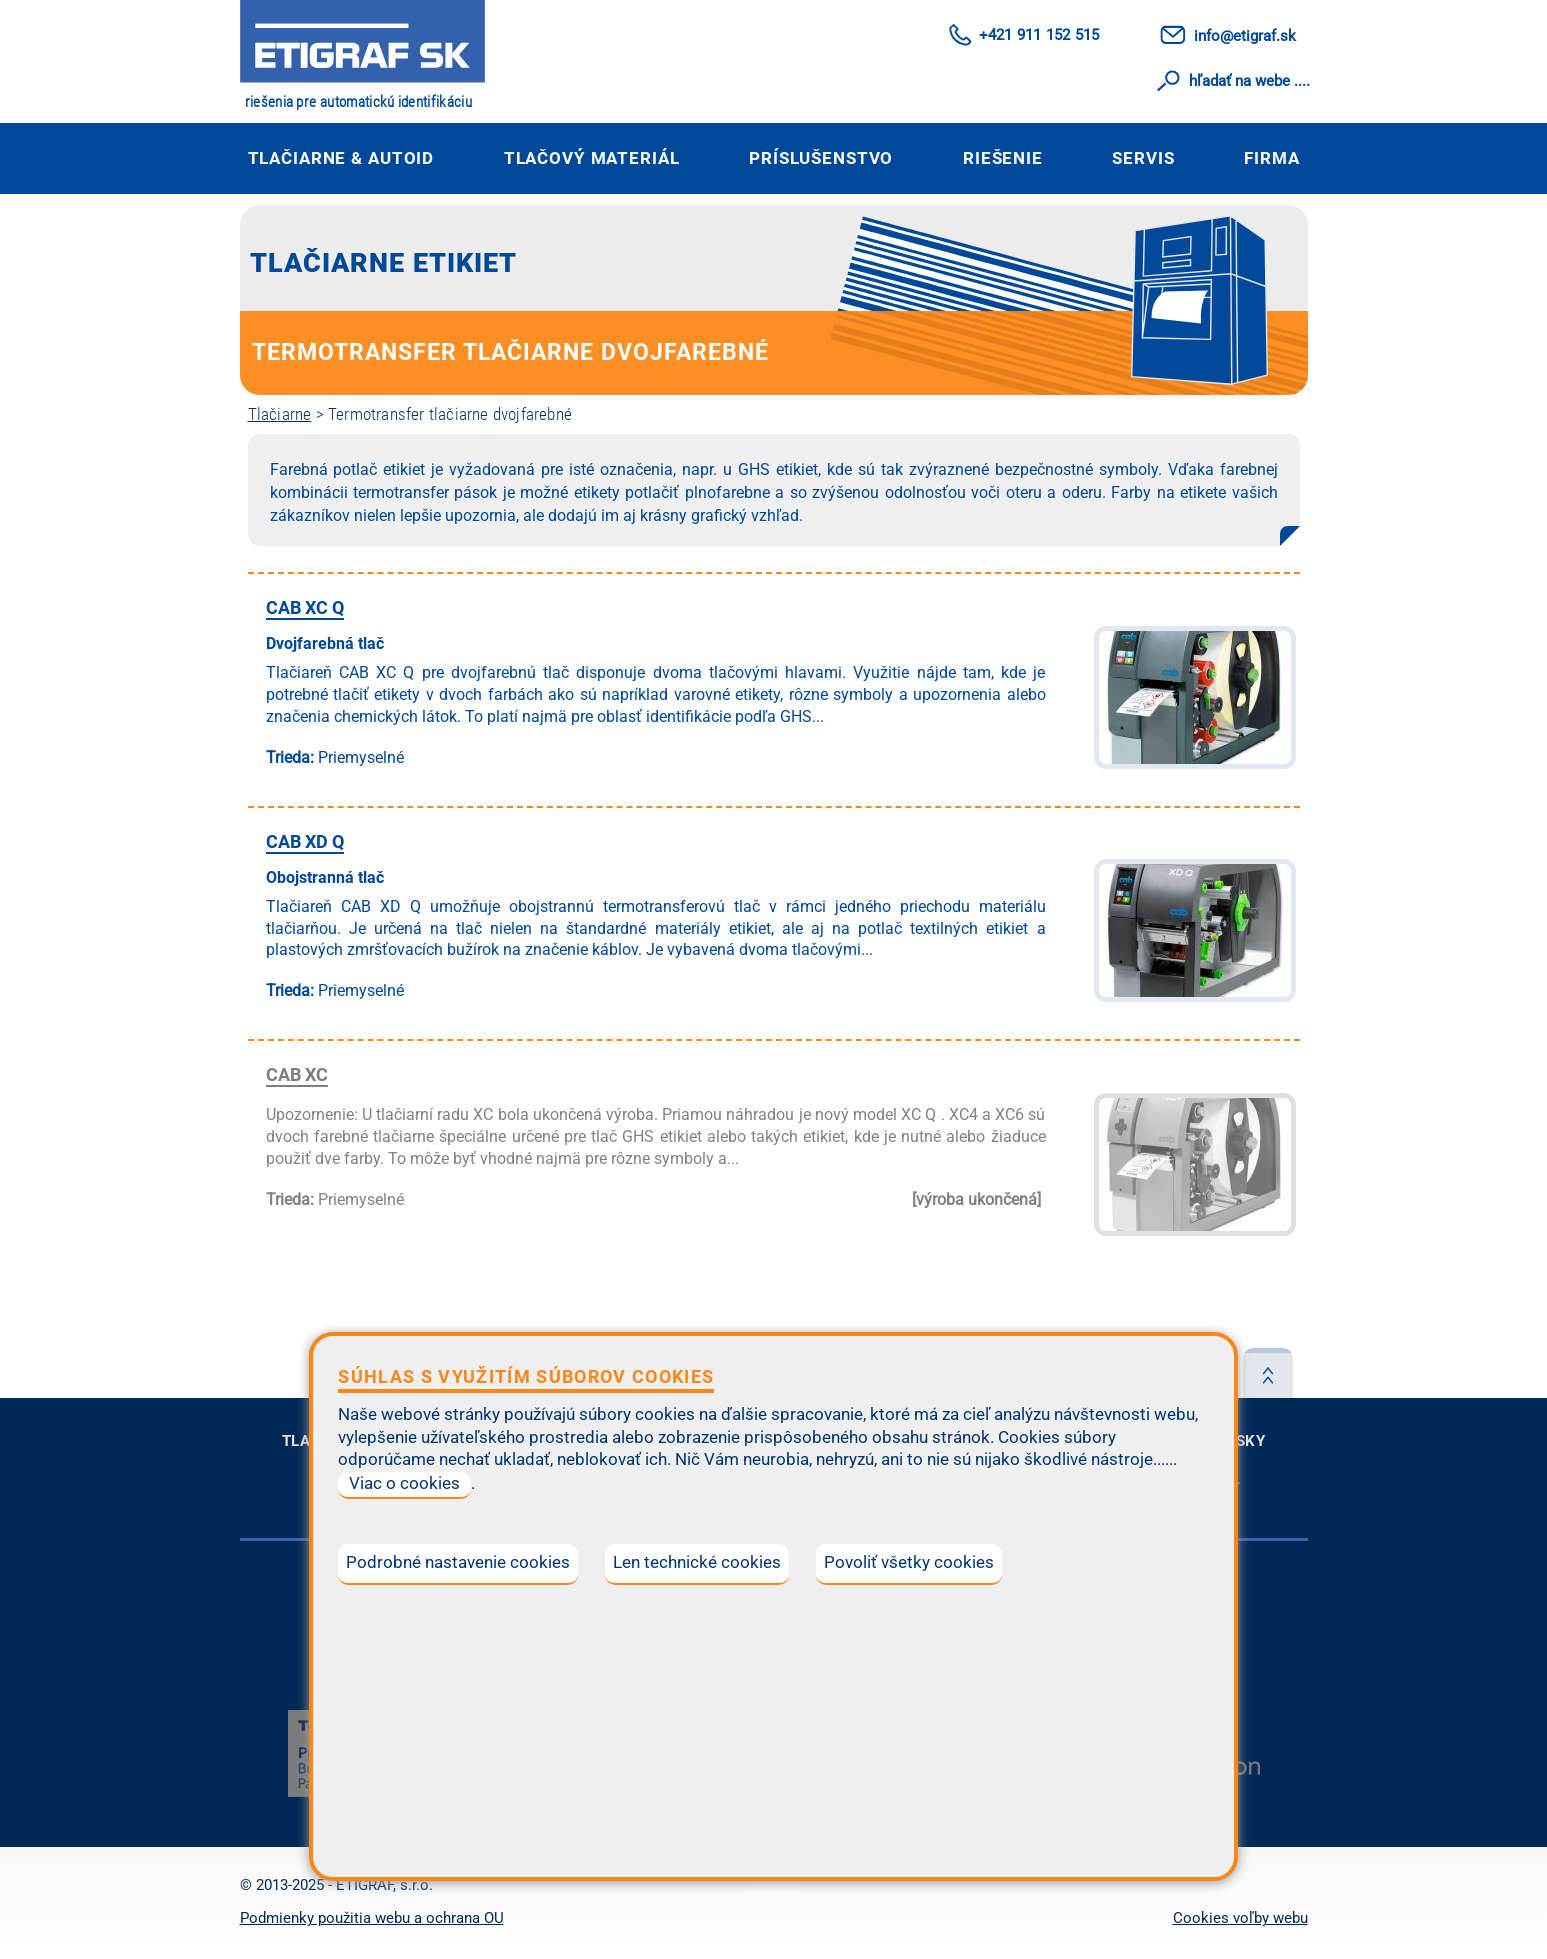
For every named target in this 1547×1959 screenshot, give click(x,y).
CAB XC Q (305, 607)
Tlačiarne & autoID (341, 158)
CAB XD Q (305, 841)
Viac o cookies (404, 1483)
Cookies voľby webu (1240, 1918)
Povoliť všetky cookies (909, 1562)
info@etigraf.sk (1245, 36)
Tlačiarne (280, 414)
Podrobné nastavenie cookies (458, 1562)
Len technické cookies (697, 1562)
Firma (1271, 158)
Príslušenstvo (821, 158)
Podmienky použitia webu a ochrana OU (372, 1918)
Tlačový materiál (592, 158)
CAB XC (297, 1074)
